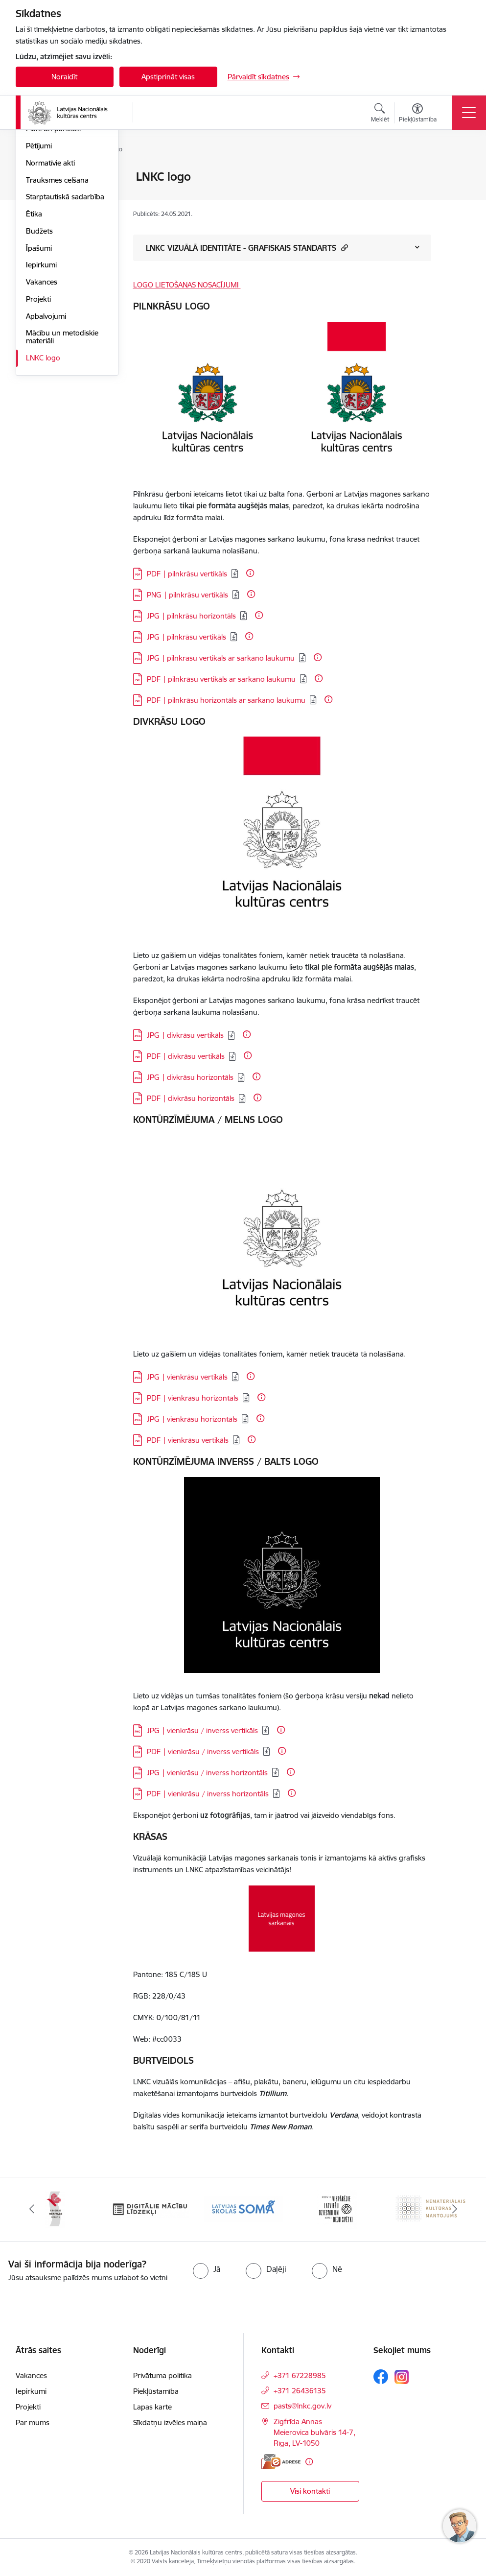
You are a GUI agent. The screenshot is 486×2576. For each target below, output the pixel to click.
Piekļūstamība (156, 2391)
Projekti (38, 415)
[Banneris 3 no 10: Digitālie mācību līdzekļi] (149, 2208)
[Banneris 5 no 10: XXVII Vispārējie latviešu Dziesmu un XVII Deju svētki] (337, 2208)
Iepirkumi (41, 381)
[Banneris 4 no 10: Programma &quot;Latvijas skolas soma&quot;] (243, 2208)
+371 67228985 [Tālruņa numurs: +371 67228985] (300, 2375)
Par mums (32, 2422)
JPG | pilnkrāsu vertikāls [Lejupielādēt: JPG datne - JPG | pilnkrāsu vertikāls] (186, 637)
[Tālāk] (454, 2209)
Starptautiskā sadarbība (65, 313)
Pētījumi (39, 262)
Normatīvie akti (50, 279)
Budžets (39, 347)
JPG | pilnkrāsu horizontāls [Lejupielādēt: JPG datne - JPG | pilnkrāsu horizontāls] (191, 615)
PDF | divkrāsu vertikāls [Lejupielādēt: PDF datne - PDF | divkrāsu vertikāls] (186, 1056)
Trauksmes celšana (57, 296)
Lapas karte (152, 2406)
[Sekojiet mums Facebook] (380, 2376)
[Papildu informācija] (250, 573)
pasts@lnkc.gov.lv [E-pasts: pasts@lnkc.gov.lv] (302, 2405)
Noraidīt (64, 76)
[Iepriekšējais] (31, 2209)
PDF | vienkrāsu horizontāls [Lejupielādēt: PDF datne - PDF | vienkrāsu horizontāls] (192, 1398)
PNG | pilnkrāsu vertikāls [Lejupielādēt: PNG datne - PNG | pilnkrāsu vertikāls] (187, 594)
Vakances (41, 398)
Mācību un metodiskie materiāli (62, 453)
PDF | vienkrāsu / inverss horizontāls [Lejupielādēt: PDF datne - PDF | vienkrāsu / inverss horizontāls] (208, 1793)
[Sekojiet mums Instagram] (401, 2377)
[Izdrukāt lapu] (456, 173)
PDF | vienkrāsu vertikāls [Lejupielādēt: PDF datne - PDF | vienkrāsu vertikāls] (188, 1440)
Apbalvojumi (46, 432)
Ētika (34, 330)
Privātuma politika (162, 2375)
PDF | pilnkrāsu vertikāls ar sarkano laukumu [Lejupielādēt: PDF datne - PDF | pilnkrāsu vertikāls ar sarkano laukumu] (221, 679)
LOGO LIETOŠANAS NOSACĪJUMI (187, 284)
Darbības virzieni (53, 228)
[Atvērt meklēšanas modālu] (380, 114)
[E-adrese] (281, 2462)
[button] (343, 247)
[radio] (206, 2269)
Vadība (37, 177)
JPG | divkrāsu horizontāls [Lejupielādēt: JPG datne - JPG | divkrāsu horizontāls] (190, 1077)
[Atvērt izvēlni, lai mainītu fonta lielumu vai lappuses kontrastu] (417, 114)
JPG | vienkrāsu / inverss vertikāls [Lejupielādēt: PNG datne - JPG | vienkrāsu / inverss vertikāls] (202, 1730)
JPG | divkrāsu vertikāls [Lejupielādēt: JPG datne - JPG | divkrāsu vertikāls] (185, 1035)
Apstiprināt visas (168, 76)
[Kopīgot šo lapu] (456, 197)
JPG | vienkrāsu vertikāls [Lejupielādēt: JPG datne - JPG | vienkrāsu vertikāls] (187, 1377)
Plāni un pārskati (53, 245)
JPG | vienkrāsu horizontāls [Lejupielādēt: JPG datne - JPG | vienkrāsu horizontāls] (192, 1419)
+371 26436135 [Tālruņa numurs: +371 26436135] (300, 2390)
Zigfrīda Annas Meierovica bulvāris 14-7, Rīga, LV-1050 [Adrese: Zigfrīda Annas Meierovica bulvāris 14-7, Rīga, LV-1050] (314, 2432)
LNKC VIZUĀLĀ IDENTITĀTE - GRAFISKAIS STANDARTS (247, 247)
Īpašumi (39, 364)
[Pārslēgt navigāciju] (469, 112)
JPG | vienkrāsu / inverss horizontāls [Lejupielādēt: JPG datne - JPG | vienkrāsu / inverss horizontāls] (207, 1772)
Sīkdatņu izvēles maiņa (170, 2422)
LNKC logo (43, 474)
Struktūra (41, 194)
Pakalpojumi (46, 211)
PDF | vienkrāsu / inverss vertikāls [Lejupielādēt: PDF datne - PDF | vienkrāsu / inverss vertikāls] (203, 1751)
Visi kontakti (310, 2491)
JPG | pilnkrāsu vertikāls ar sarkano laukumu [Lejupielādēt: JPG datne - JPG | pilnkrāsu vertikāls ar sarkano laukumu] (221, 658)
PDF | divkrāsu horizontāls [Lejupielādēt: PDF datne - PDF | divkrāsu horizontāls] (190, 1098)
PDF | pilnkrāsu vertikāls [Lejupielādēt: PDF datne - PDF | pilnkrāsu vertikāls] (187, 573)
